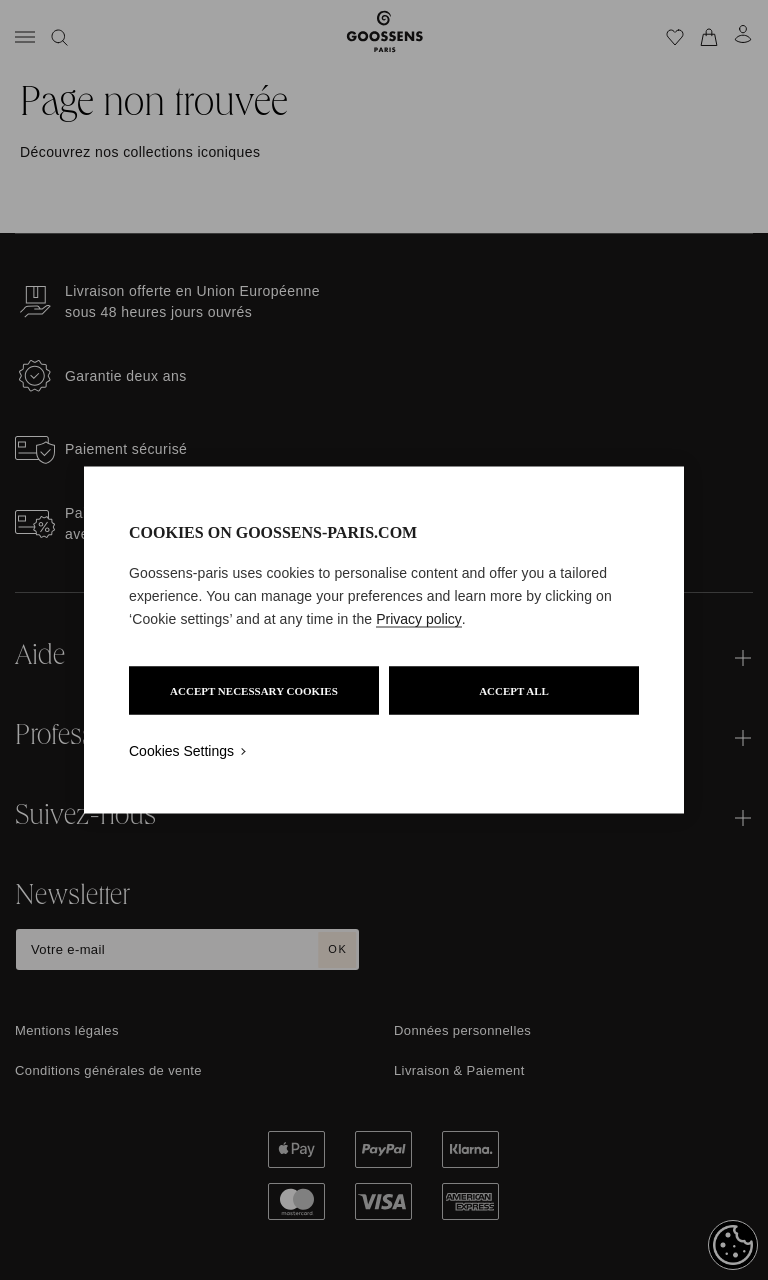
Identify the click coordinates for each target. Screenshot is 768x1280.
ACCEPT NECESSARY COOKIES (254, 691)
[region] (384, 640)
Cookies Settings (181, 751)
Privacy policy (419, 619)
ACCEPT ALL (514, 691)
